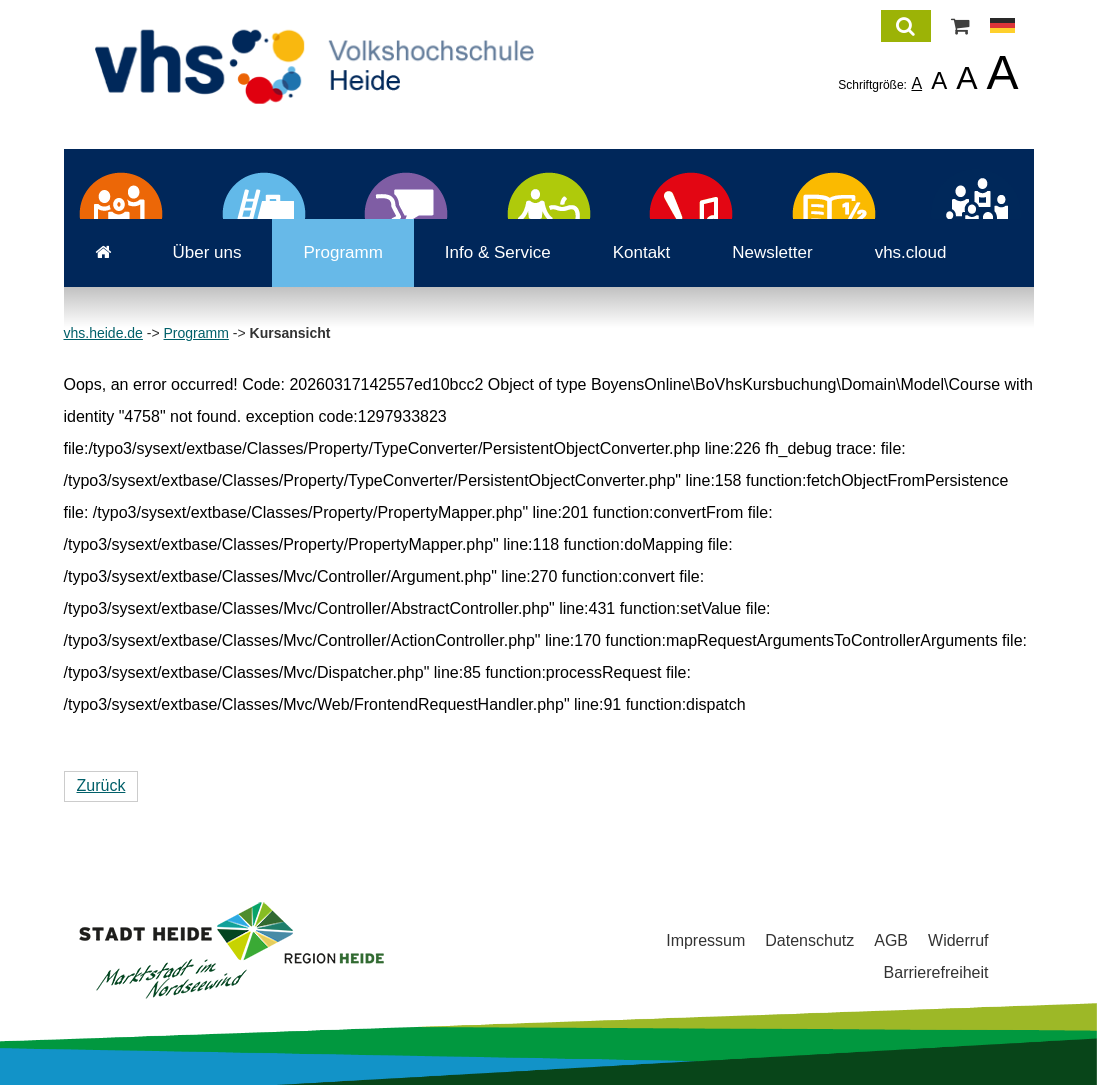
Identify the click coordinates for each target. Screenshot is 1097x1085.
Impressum (705, 940)
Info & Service (498, 252)
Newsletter (772, 252)
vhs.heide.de (103, 333)
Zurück (101, 785)
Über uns (207, 252)
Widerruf (958, 940)
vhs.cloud (911, 252)
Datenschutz (809, 940)
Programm (342, 252)
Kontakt (642, 252)
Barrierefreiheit (936, 972)
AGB (891, 940)
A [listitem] (916, 83)
